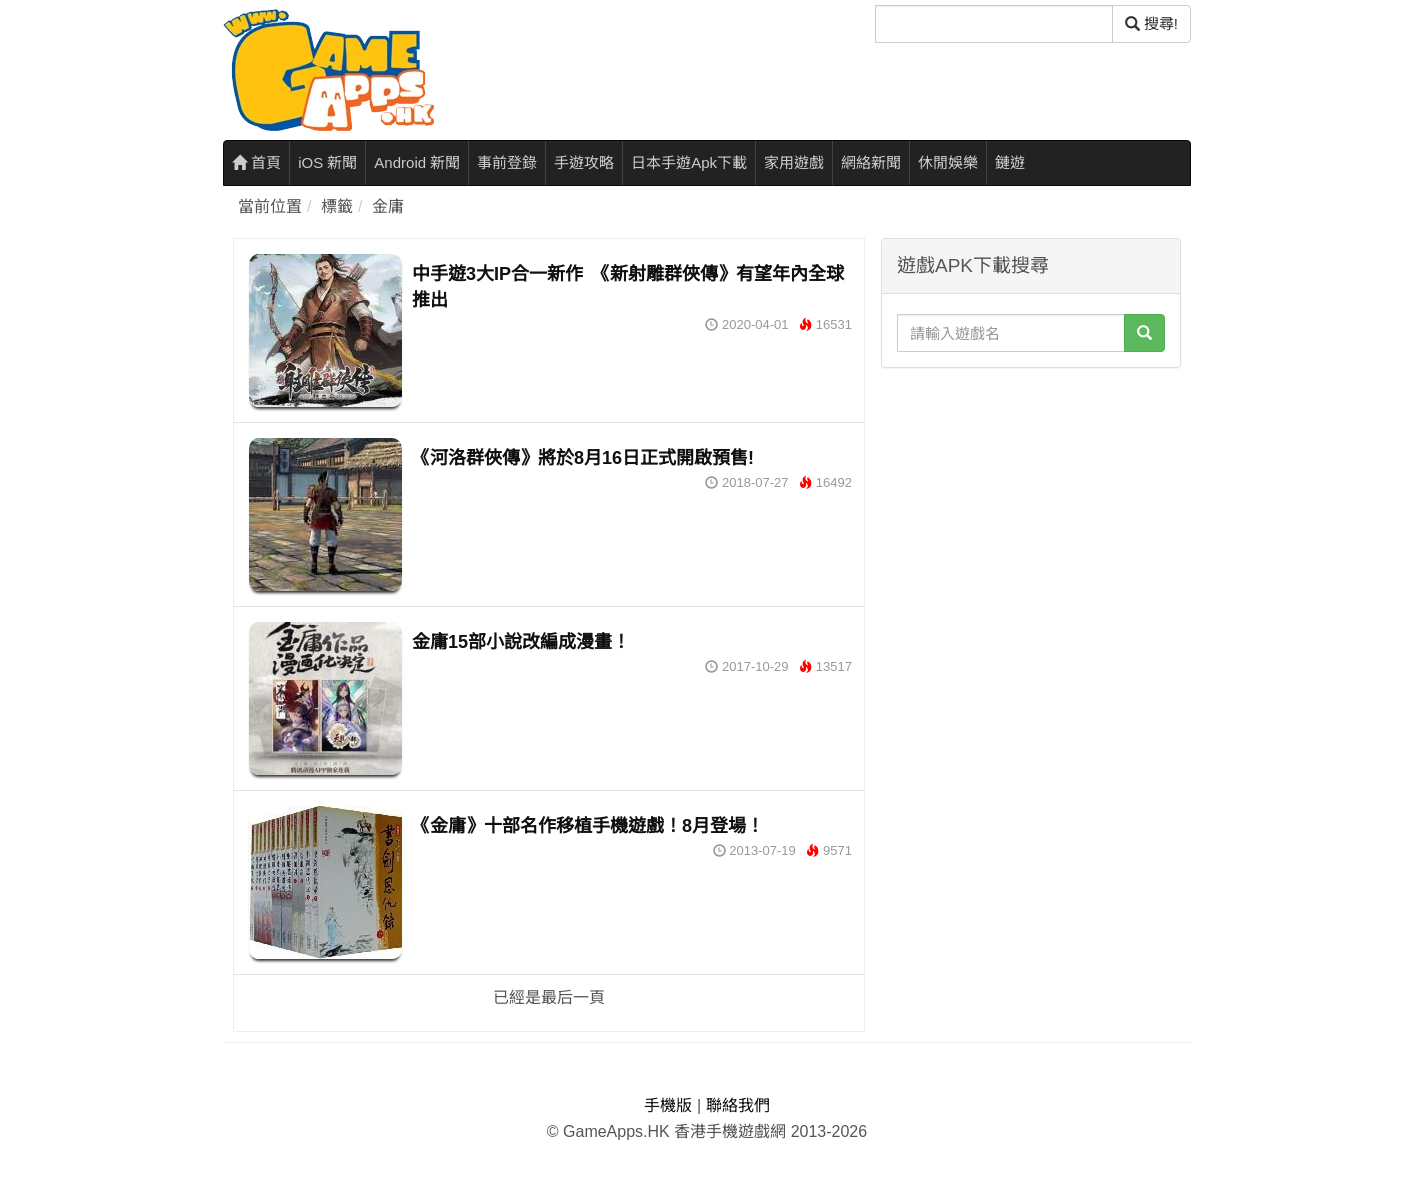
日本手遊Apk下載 (689, 162)
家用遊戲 (794, 162)
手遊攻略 (584, 162)
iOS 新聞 (327, 162)
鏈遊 (1010, 162)
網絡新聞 (871, 162)
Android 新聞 (417, 162)
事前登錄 (507, 162)
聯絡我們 (738, 1105)
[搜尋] (994, 24)
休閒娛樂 (948, 162)
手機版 (668, 1105)
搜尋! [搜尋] (1151, 23)
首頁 (256, 162)
